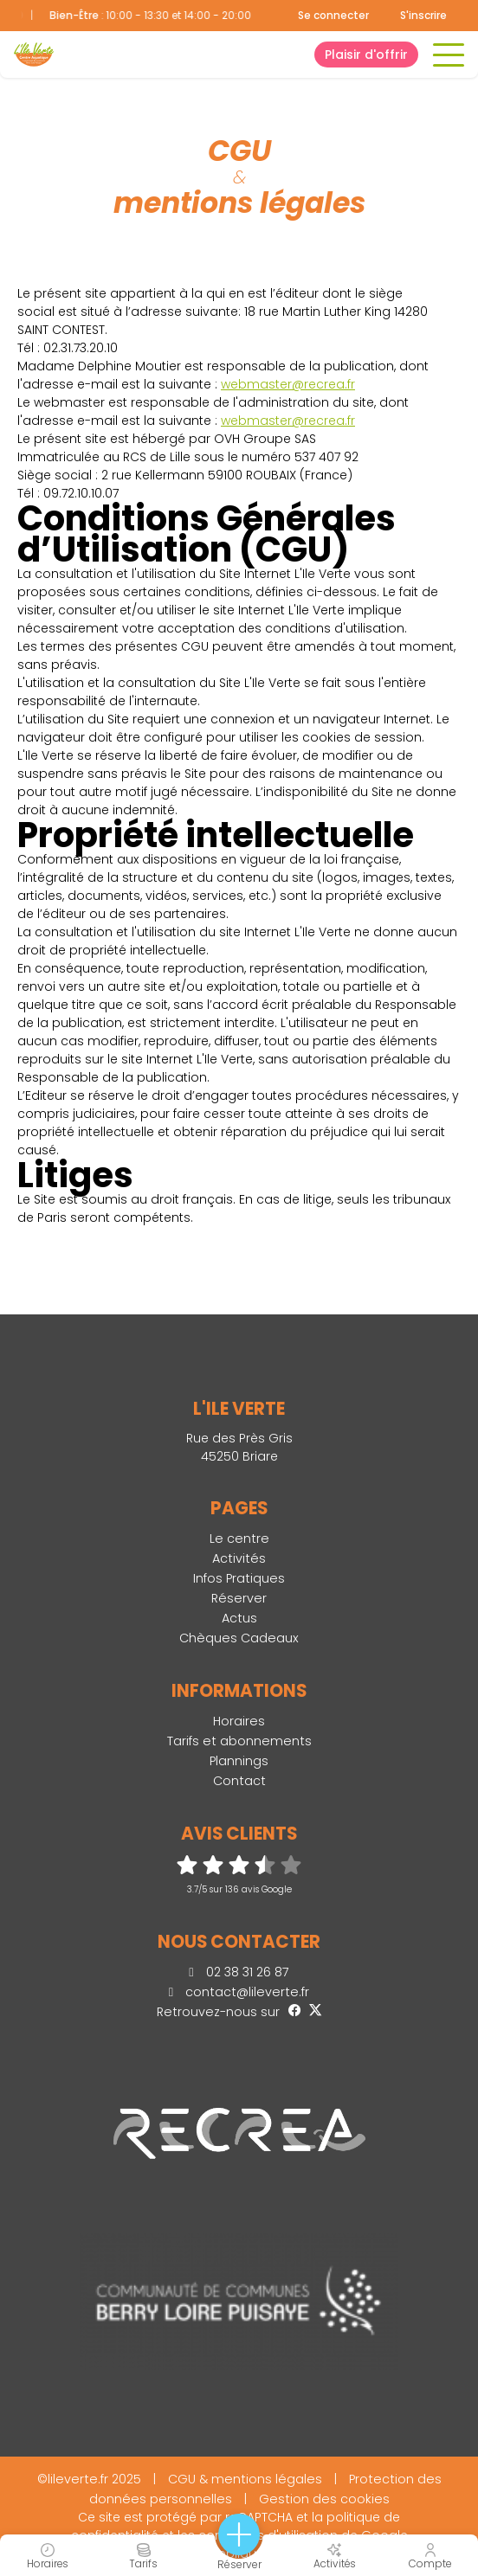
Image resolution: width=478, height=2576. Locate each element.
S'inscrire (423, 15)
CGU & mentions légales (245, 2479)
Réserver (239, 1598)
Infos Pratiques (239, 1578)
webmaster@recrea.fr (288, 384)
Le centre (239, 1538)
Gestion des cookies (324, 2499)
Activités (239, 1558)
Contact (239, 1780)
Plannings (239, 1761)
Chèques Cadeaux (239, 1638)
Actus (239, 1618)
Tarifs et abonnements (239, 1741)
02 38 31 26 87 (238, 1972)
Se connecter (333, 15)
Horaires (239, 1721)
